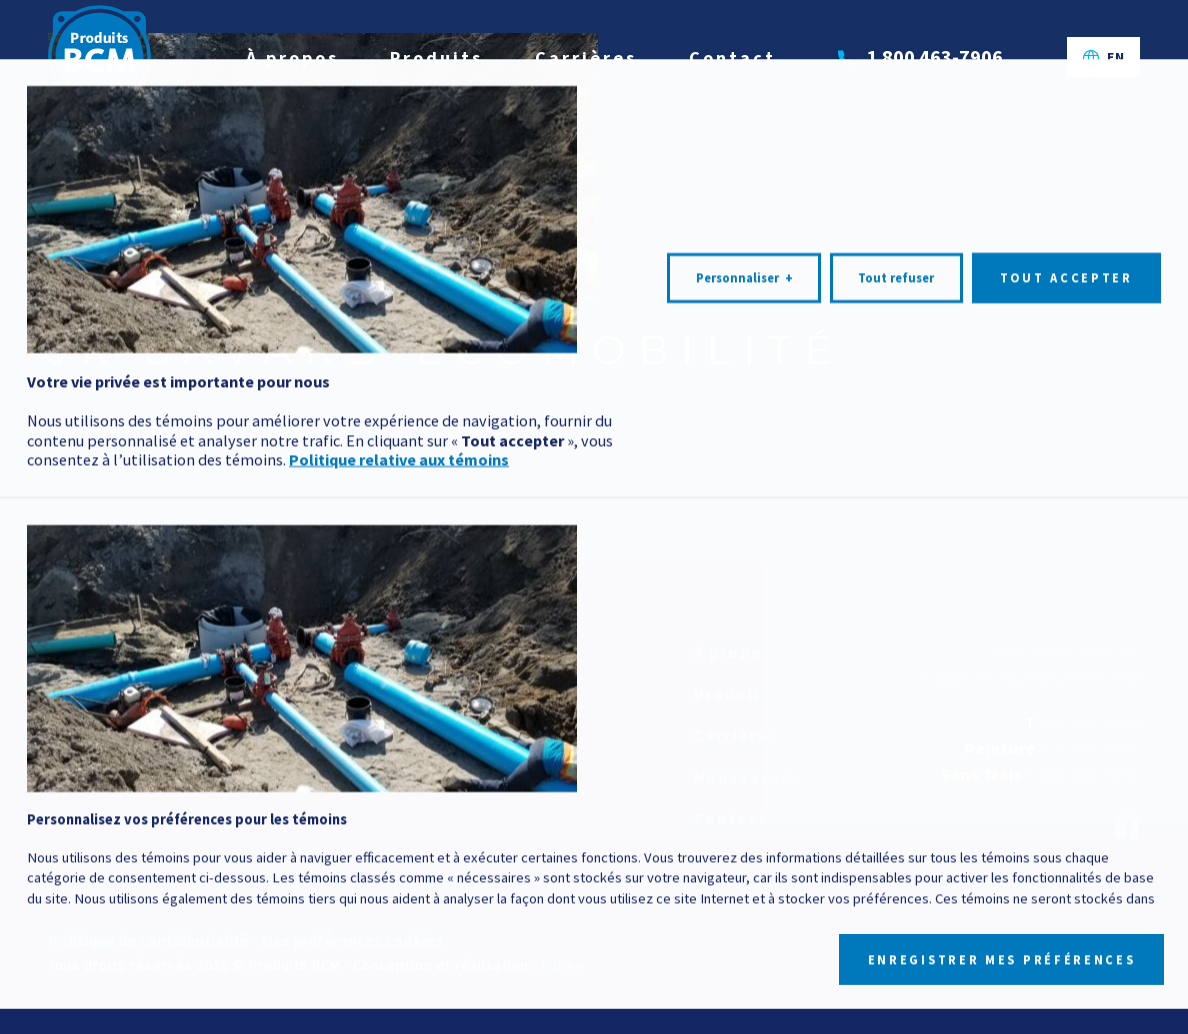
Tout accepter (1066, 797)
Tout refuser (896, 797)
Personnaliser (744, 798)
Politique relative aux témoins (399, 979)
